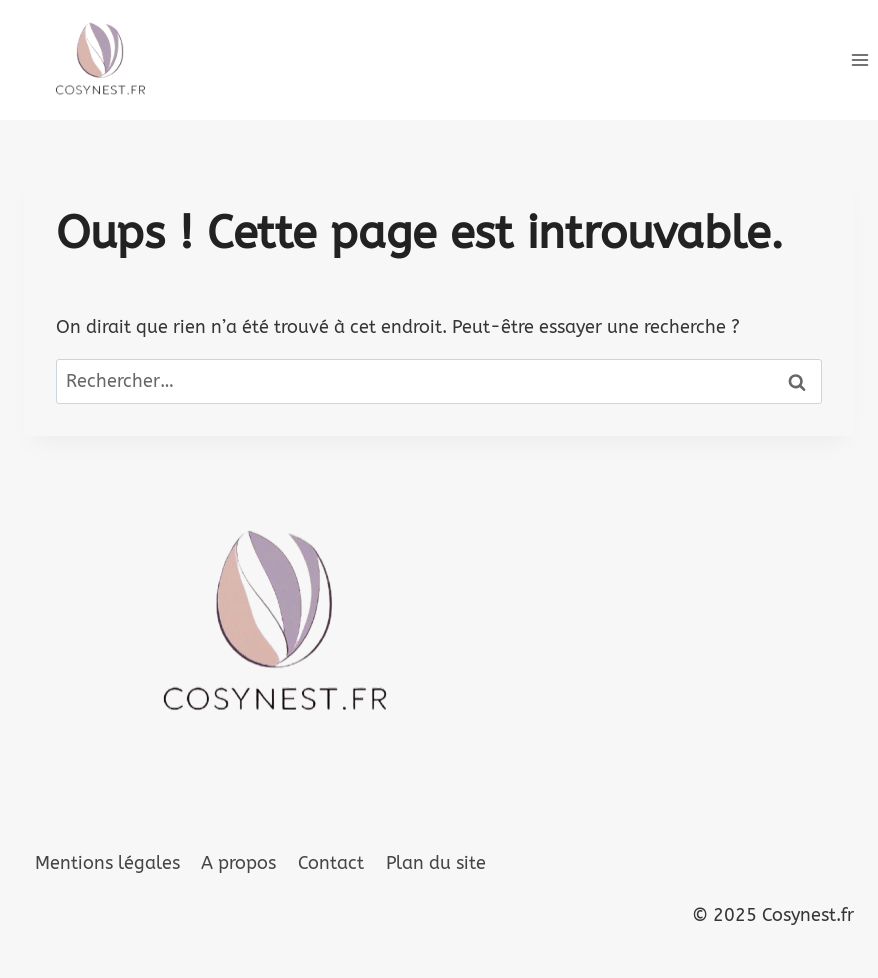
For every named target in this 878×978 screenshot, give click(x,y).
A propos (238, 863)
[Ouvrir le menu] (859, 59)
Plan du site (436, 863)
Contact (331, 863)
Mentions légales (107, 863)
